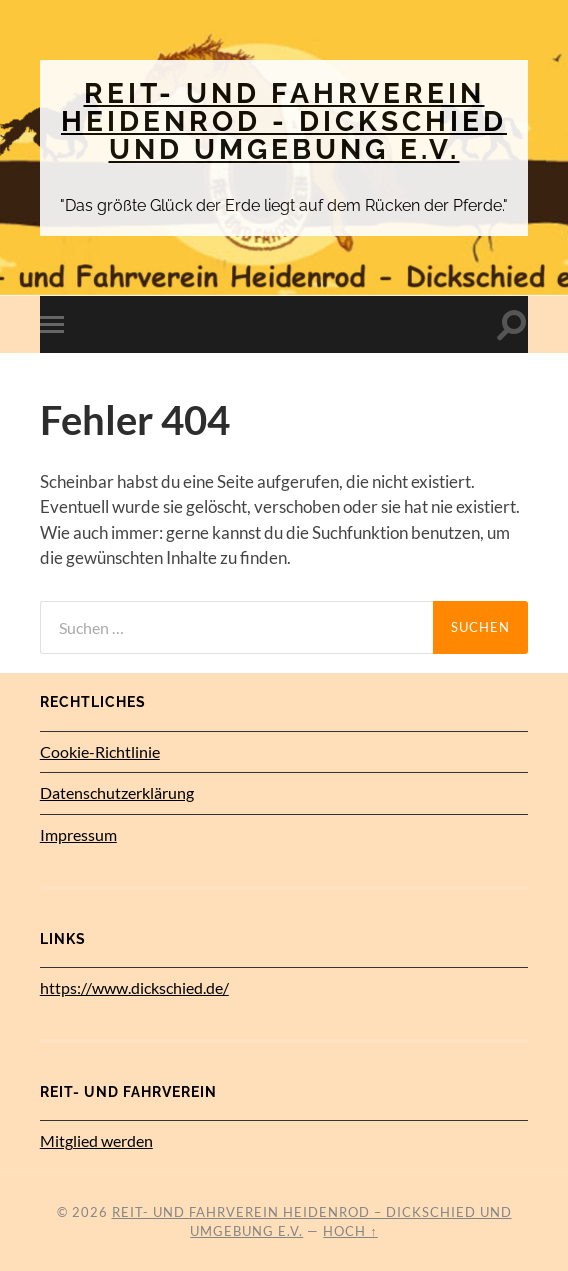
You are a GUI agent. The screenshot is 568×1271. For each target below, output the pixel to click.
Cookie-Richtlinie (100, 751)
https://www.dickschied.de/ (134, 987)
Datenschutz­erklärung (117, 792)
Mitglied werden (96, 1140)
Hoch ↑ (350, 1231)
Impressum (78, 834)
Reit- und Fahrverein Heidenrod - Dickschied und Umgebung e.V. (284, 121)
